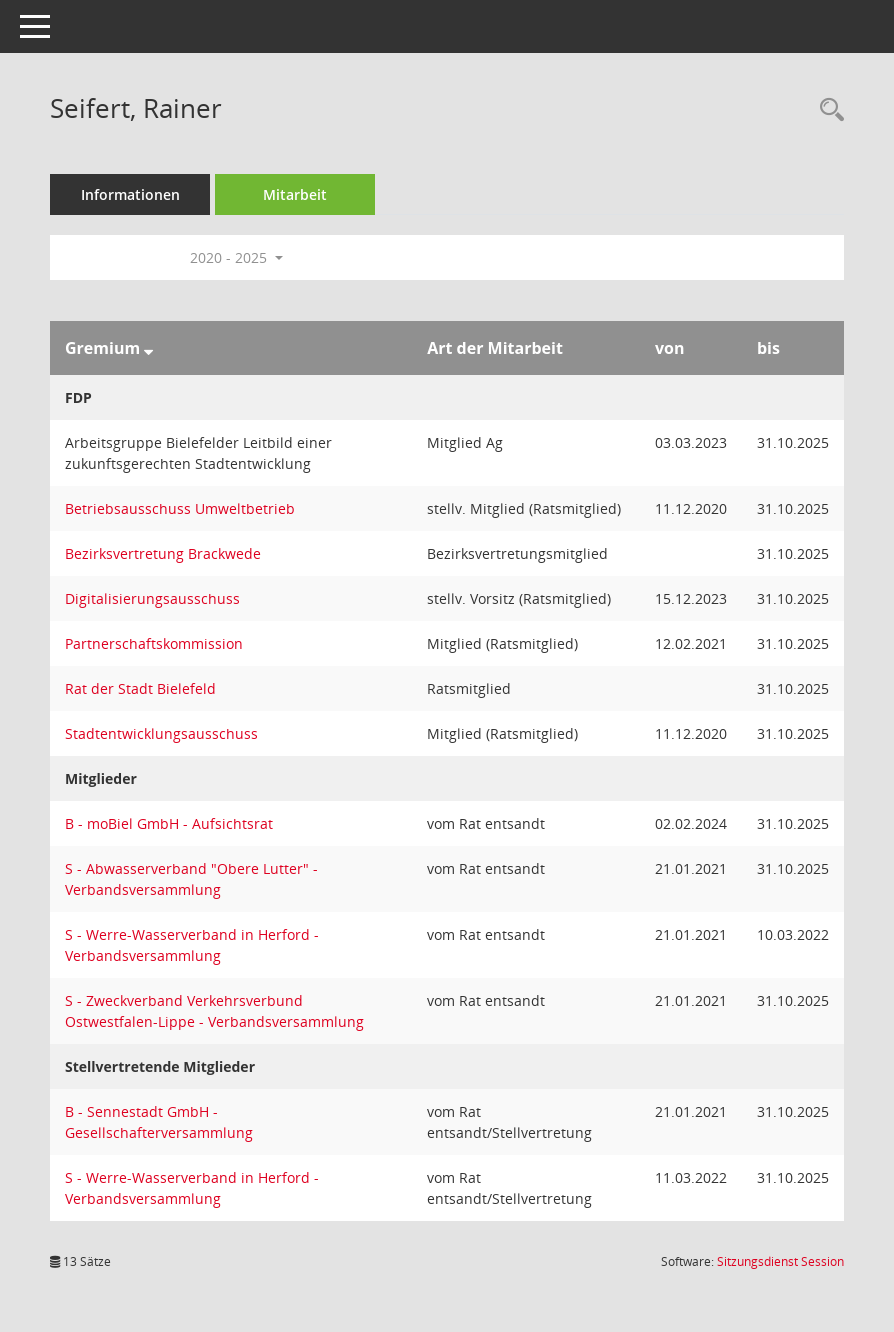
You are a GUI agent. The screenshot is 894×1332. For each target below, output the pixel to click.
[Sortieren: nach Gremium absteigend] (148, 348)
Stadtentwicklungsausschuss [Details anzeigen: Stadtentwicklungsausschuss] (161, 733)
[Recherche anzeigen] (827, 110)
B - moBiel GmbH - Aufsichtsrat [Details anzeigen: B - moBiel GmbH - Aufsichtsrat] (169, 823)
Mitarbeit (295, 194)
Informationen (130, 194)
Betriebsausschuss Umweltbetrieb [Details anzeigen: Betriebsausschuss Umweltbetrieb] (180, 508)
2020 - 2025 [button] (236, 257)
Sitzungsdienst (780, 1261)
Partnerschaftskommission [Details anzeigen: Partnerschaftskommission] (154, 643)
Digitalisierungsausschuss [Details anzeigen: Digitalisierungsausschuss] (152, 598)
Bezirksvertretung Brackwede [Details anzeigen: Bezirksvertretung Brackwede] (163, 553)
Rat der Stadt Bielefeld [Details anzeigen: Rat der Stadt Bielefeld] (140, 688)
